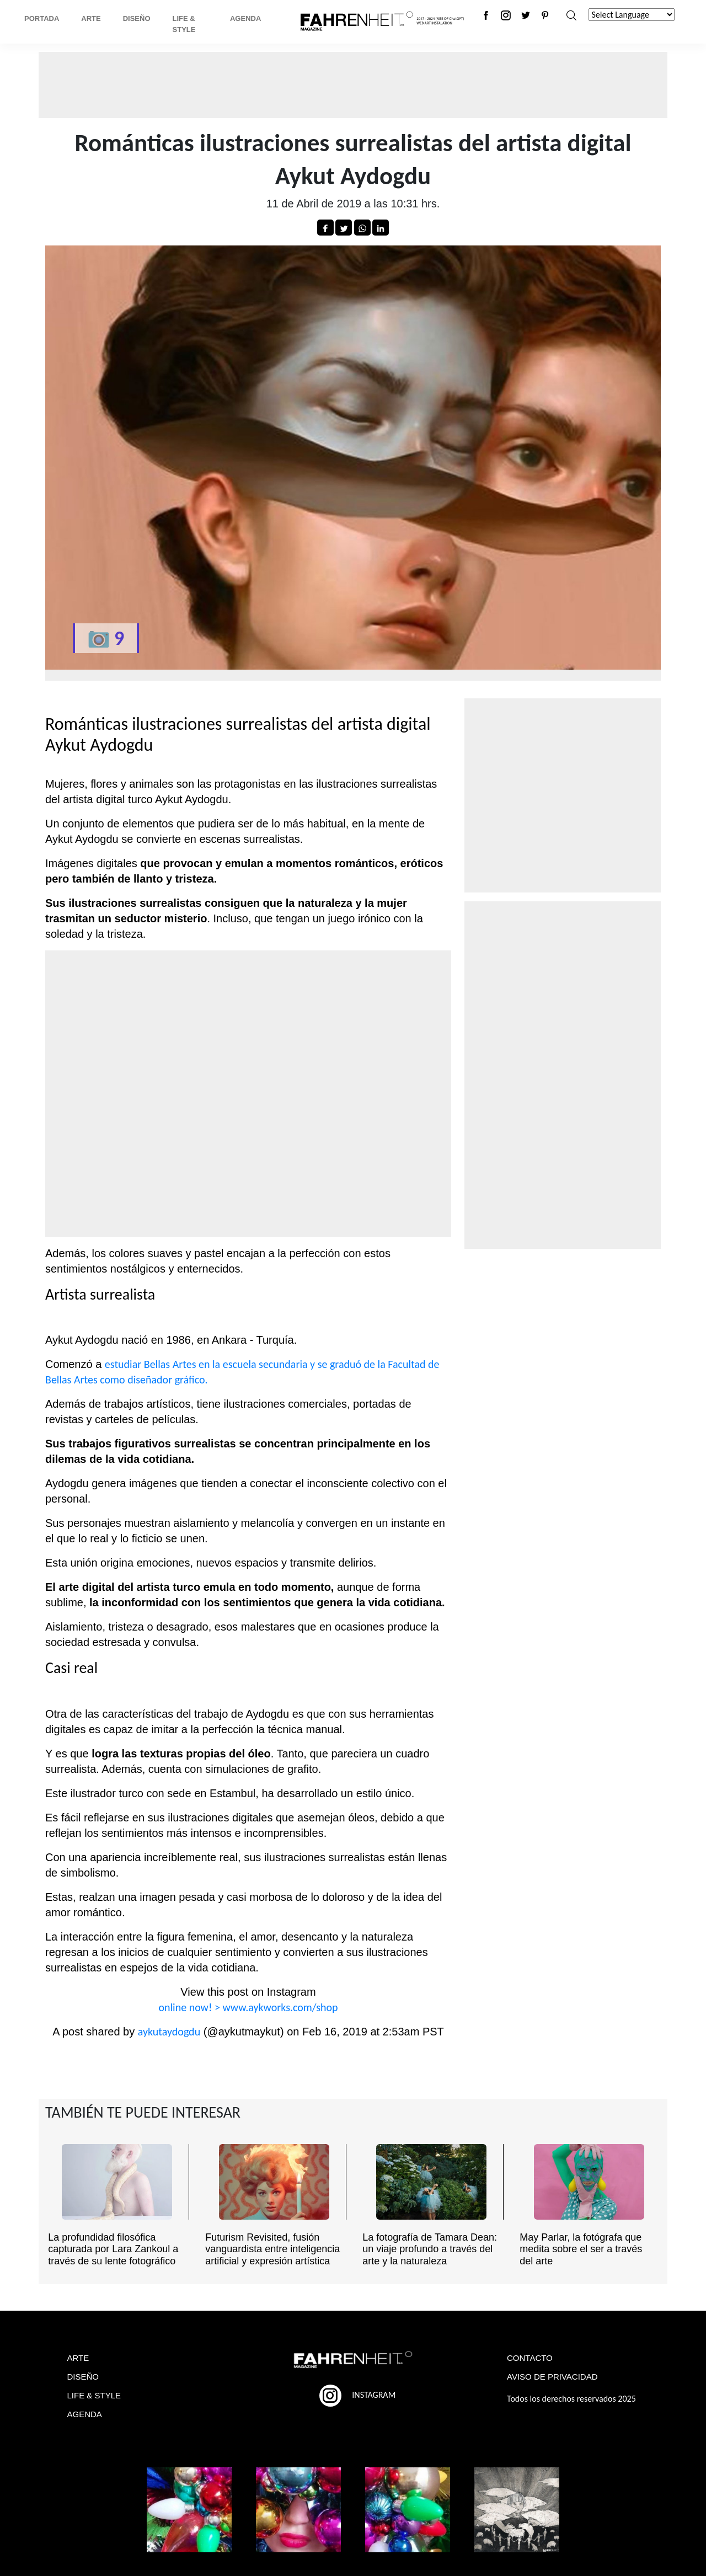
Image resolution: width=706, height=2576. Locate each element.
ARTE (78, 2358)
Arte (90, 18)
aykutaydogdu (169, 2031)
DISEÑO (83, 2376)
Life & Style (184, 24)
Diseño (137, 18)
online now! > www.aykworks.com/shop (248, 2007)
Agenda (245, 18)
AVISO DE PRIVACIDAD (552, 2376)
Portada (41, 18)
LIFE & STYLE (94, 2395)
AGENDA (84, 2414)
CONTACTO (530, 2358)
